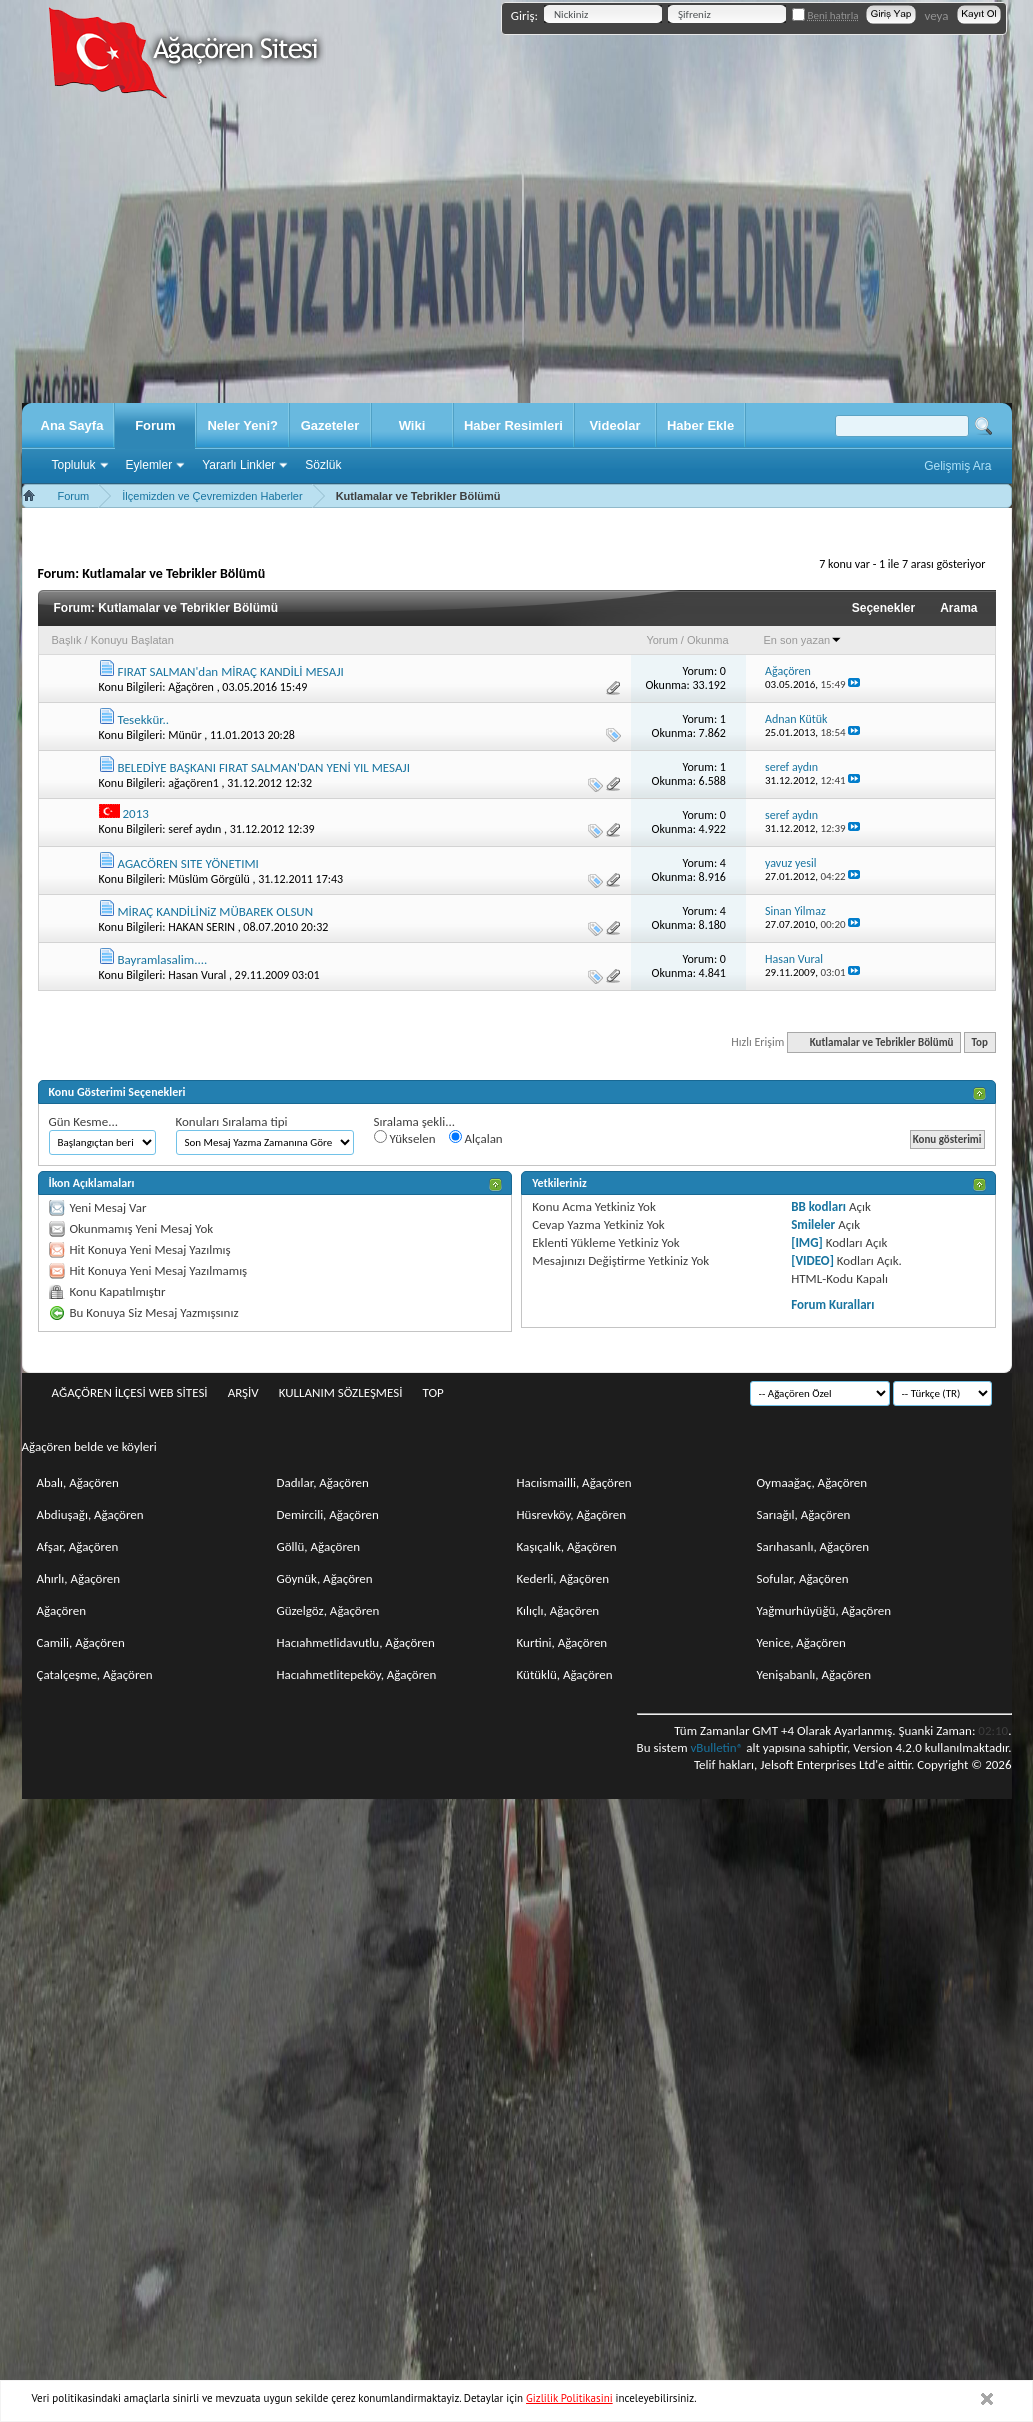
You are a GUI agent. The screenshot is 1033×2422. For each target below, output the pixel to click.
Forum (155, 425)
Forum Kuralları (832, 1304)
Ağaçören (191, 687)
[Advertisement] (517, 253)
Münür (184, 735)
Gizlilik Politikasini (569, 2398)
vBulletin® (716, 1747)
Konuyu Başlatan (132, 640)
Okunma (708, 640)
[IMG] (807, 1242)
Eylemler (149, 465)
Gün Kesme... (84, 1121)
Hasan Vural (197, 975)
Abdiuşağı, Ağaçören (90, 1514)
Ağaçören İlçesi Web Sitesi (130, 1392)
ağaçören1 (193, 783)
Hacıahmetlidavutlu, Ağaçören (356, 1642)
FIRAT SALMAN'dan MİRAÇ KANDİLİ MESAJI (230, 671)
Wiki (412, 425)
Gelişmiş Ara (957, 466)
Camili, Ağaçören (81, 1642)
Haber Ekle (700, 425)
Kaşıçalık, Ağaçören (567, 1546)
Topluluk (74, 465)
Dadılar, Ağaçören (323, 1482)
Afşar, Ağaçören (78, 1546)
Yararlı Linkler (238, 465)
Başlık (67, 640)
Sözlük (323, 465)
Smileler (813, 1224)
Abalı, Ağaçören (78, 1482)
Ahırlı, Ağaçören (79, 1578)
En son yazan (803, 640)
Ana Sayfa (72, 425)
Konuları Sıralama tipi (232, 1121)
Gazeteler (330, 425)
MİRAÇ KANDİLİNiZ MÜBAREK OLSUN (215, 911)
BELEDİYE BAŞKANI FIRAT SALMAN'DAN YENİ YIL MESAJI (263, 767)
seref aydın (194, 829)
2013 (135, 813)
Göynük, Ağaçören (325, 1578)
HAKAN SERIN (201, 927)
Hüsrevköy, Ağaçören (572, 1514)
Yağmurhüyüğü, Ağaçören (824, 1610)
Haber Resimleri (513, 425)
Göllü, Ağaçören (319, 1546)
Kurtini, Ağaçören (562, 1642)
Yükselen (405, 1138)
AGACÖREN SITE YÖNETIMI (187, 863)
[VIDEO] (812, 1260)
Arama (958, 608)
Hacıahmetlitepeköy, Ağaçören (357, 1674)
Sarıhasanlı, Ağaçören (813, 1546)
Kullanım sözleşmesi (341, 1392)
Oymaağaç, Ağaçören (812, 1482)
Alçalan (476, 1138)
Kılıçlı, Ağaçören (558, 1610)
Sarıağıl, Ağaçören (804, 1514)
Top (980, 1042)
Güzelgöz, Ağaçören (328, 1610)
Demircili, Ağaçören (328, 1514)
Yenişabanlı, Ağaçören (814, 1674)
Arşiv (243, 1392)
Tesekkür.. (143, 719)
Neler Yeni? (242, 425)
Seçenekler (883, 608)
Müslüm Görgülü (209, 879)
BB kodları (818, 1206)
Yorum (661, 640)
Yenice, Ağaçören (801, 1642)
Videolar (614, 425)
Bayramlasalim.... (162, 959)
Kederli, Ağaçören (563, 1578)
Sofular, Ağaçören (803, 1578)
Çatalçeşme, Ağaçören (95, 1674)
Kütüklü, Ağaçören (565, 1674)
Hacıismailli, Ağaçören (574, 1482)
